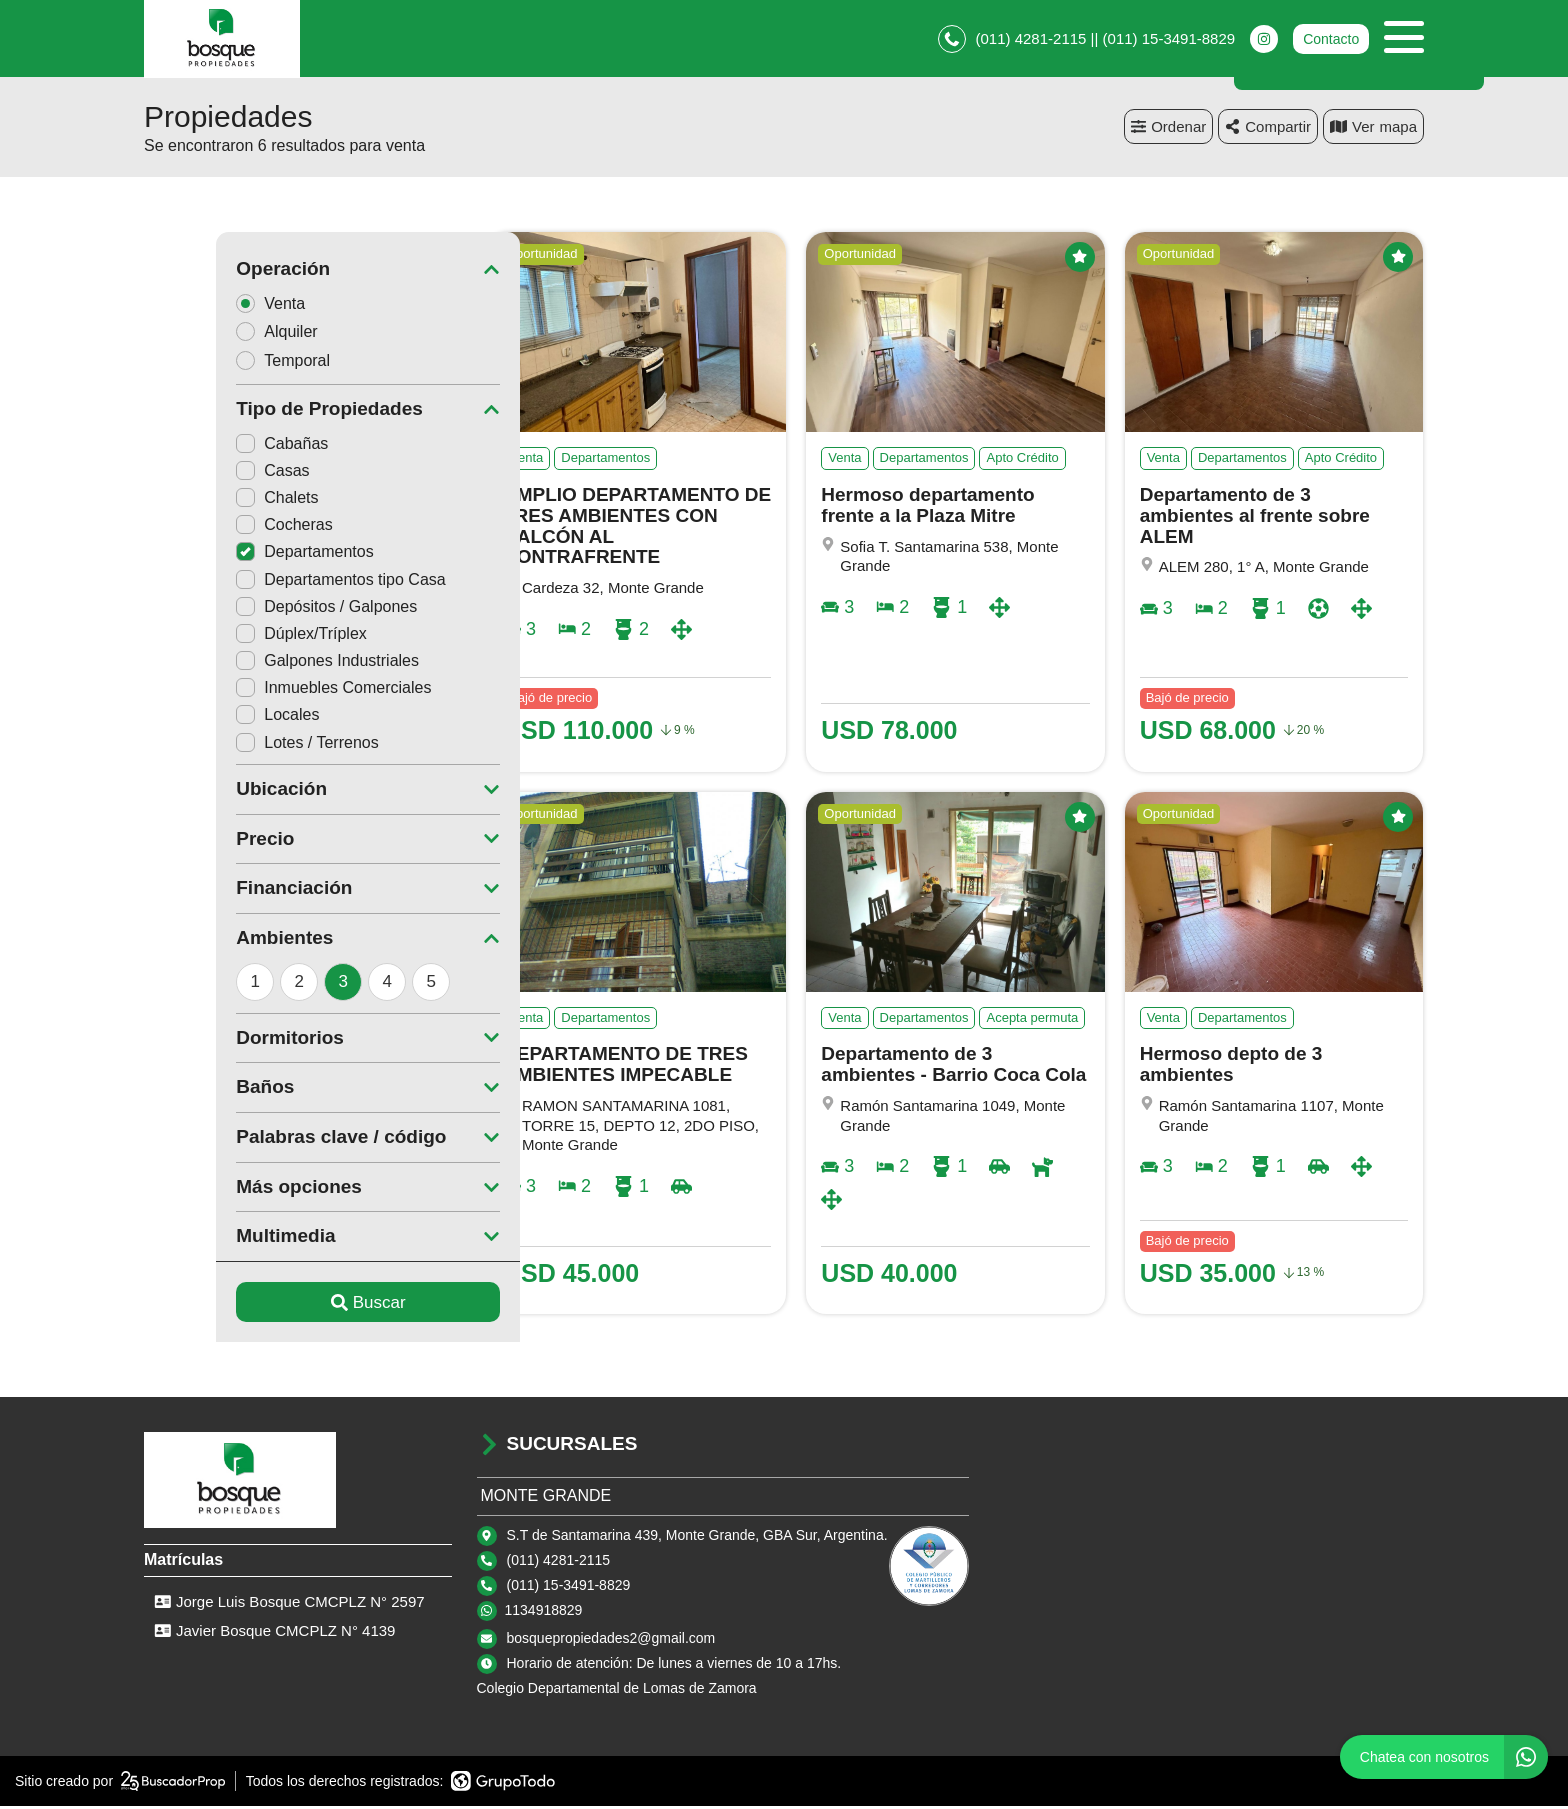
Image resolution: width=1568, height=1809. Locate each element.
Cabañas (210, 446)
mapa (1373, 129)
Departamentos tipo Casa (268, 582)
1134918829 (544, 1613)
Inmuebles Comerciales (261, 690)
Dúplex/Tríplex (229, 636)
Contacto (1331, 40)
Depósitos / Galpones (254, 609)
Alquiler (211, 334)
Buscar (296, 1305)
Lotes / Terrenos (235, 745)
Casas (200, 473)
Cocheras (212, 527)
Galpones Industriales (255, 663)
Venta (205, 305)
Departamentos (232, 554)
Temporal (217, 363)
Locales (205, 717)
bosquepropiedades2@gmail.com (611, 1641)
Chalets (205, 500)
